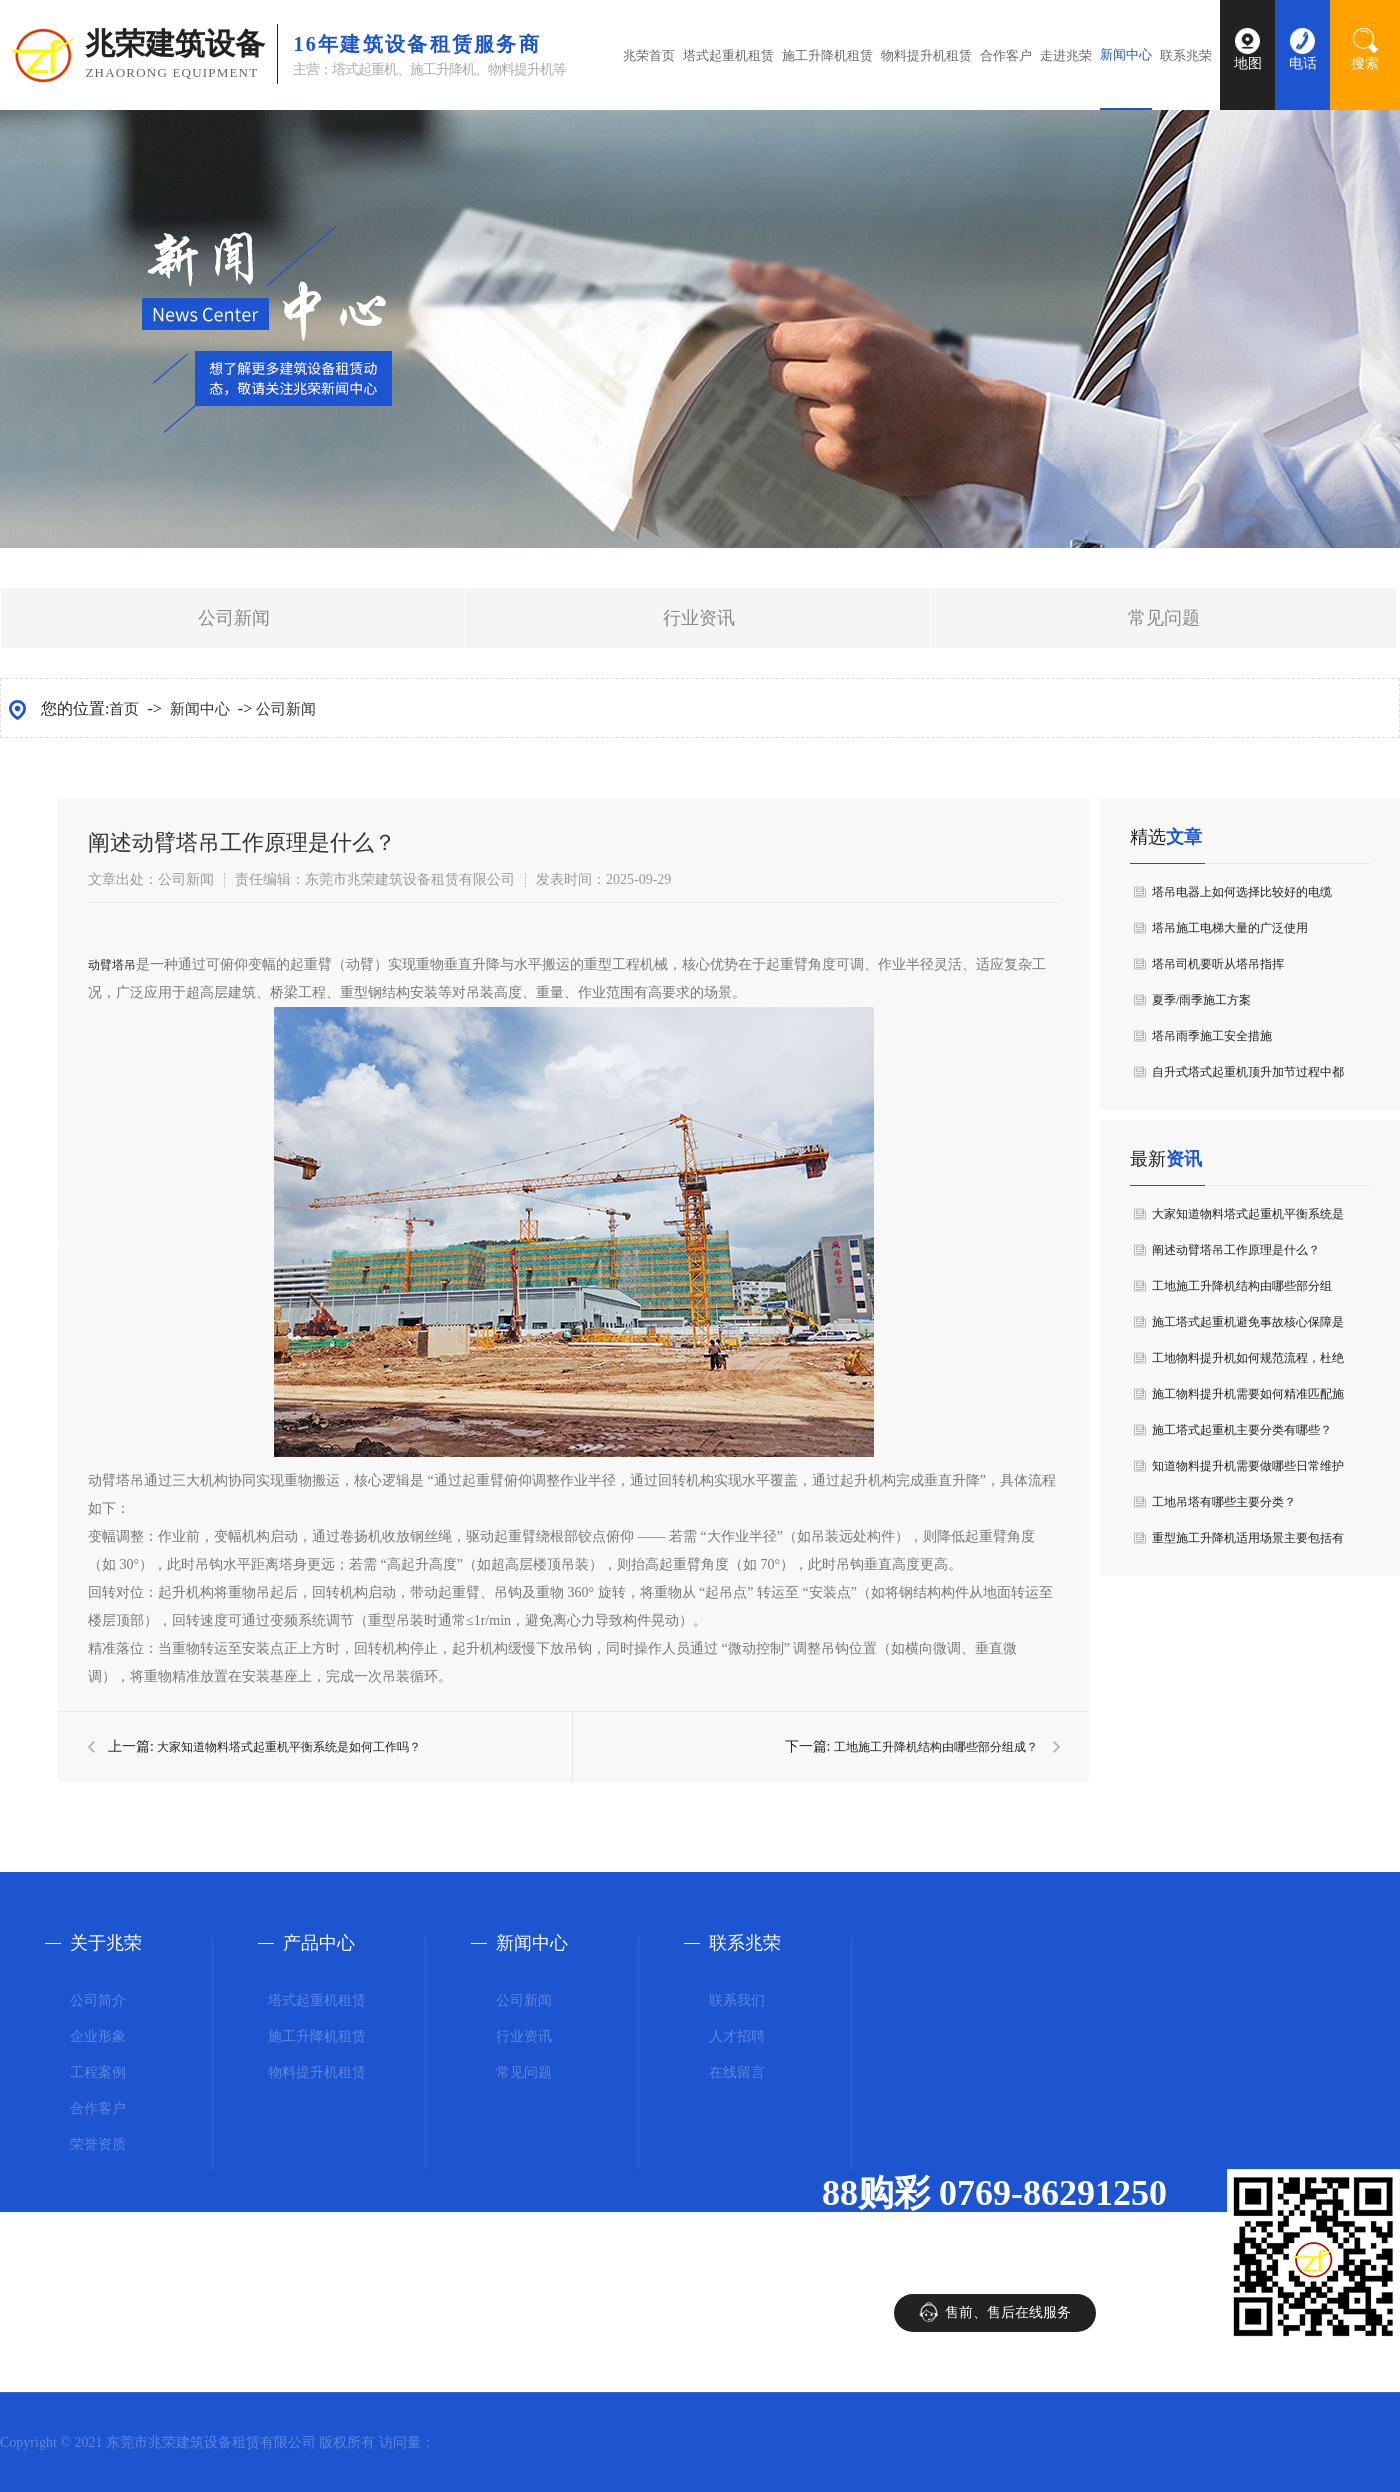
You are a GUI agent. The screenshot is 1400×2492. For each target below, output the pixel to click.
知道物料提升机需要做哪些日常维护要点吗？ (1248, 1471)
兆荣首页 (649, 55)
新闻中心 (1126, 54)
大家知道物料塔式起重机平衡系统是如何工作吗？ (289, 1747)
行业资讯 (699, 618)
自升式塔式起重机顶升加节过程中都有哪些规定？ (1248, 1077)
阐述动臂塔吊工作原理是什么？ (1236, 1250)
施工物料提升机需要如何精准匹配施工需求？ (1248, 1399)
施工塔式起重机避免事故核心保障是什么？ (1248, 1327)
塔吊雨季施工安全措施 (1212, 1036)
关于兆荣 (106, 1943)
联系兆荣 (1186, 55)
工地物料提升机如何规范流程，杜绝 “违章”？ (1248, 1363)
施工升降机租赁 (827, 55)
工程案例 (98, 2072)
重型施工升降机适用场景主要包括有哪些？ (1248, 1543)
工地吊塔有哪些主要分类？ (1224, 1502)
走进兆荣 (1066, 55)
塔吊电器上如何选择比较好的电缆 (1242, 892)
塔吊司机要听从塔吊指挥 (1218, 964)
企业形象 (98, 2036)
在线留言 (737, 2072)
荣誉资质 (98, 2144)
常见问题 (1164, 618)
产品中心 (319, 1943)
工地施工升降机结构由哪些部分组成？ (936, 1747)
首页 (124, 709)
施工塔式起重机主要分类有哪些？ (1242, 1430)
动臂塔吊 (112, 965)
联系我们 (737, 2000)
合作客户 (1006, 55)
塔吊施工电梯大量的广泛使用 (1230, 928)
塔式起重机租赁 (728, 55)
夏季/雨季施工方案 (1201, 1000)
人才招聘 (737, 2036)
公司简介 (98, 2000)
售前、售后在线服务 (1008, 2312)
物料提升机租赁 (926, 55)
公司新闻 (234, 618)
